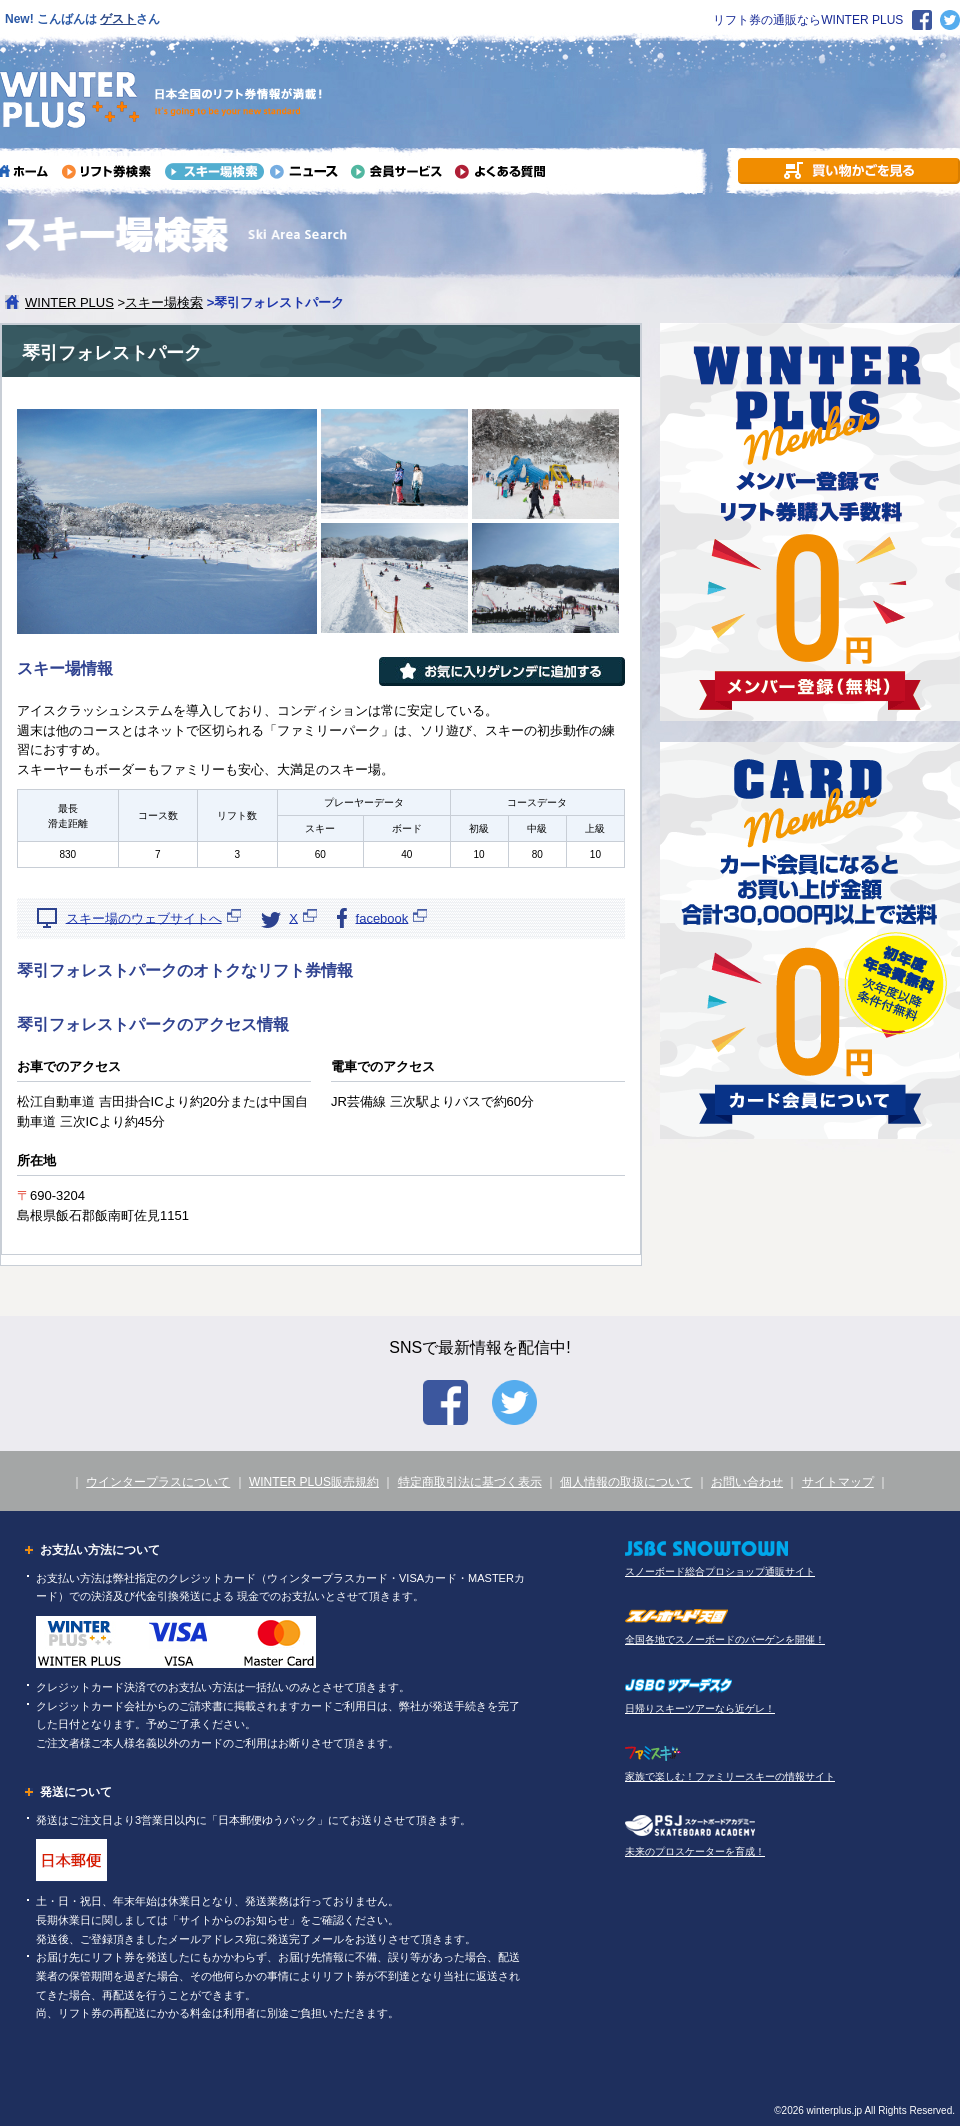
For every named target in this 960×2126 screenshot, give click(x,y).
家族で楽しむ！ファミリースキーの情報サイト (730, 1776)
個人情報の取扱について (626, 1482)
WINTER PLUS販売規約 (314, 1482)
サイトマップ (838, 1482)
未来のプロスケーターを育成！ (695, 1851)
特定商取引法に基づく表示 (470, 1482)
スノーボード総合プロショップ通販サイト (720, 1571)
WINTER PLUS (69, 302)
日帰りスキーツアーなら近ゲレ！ (700, 1708)
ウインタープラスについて (158, 1482)
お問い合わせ (747, 1482)
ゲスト (118, 19)
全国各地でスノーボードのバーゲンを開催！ (725, 1639)
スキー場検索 (164, 302)
